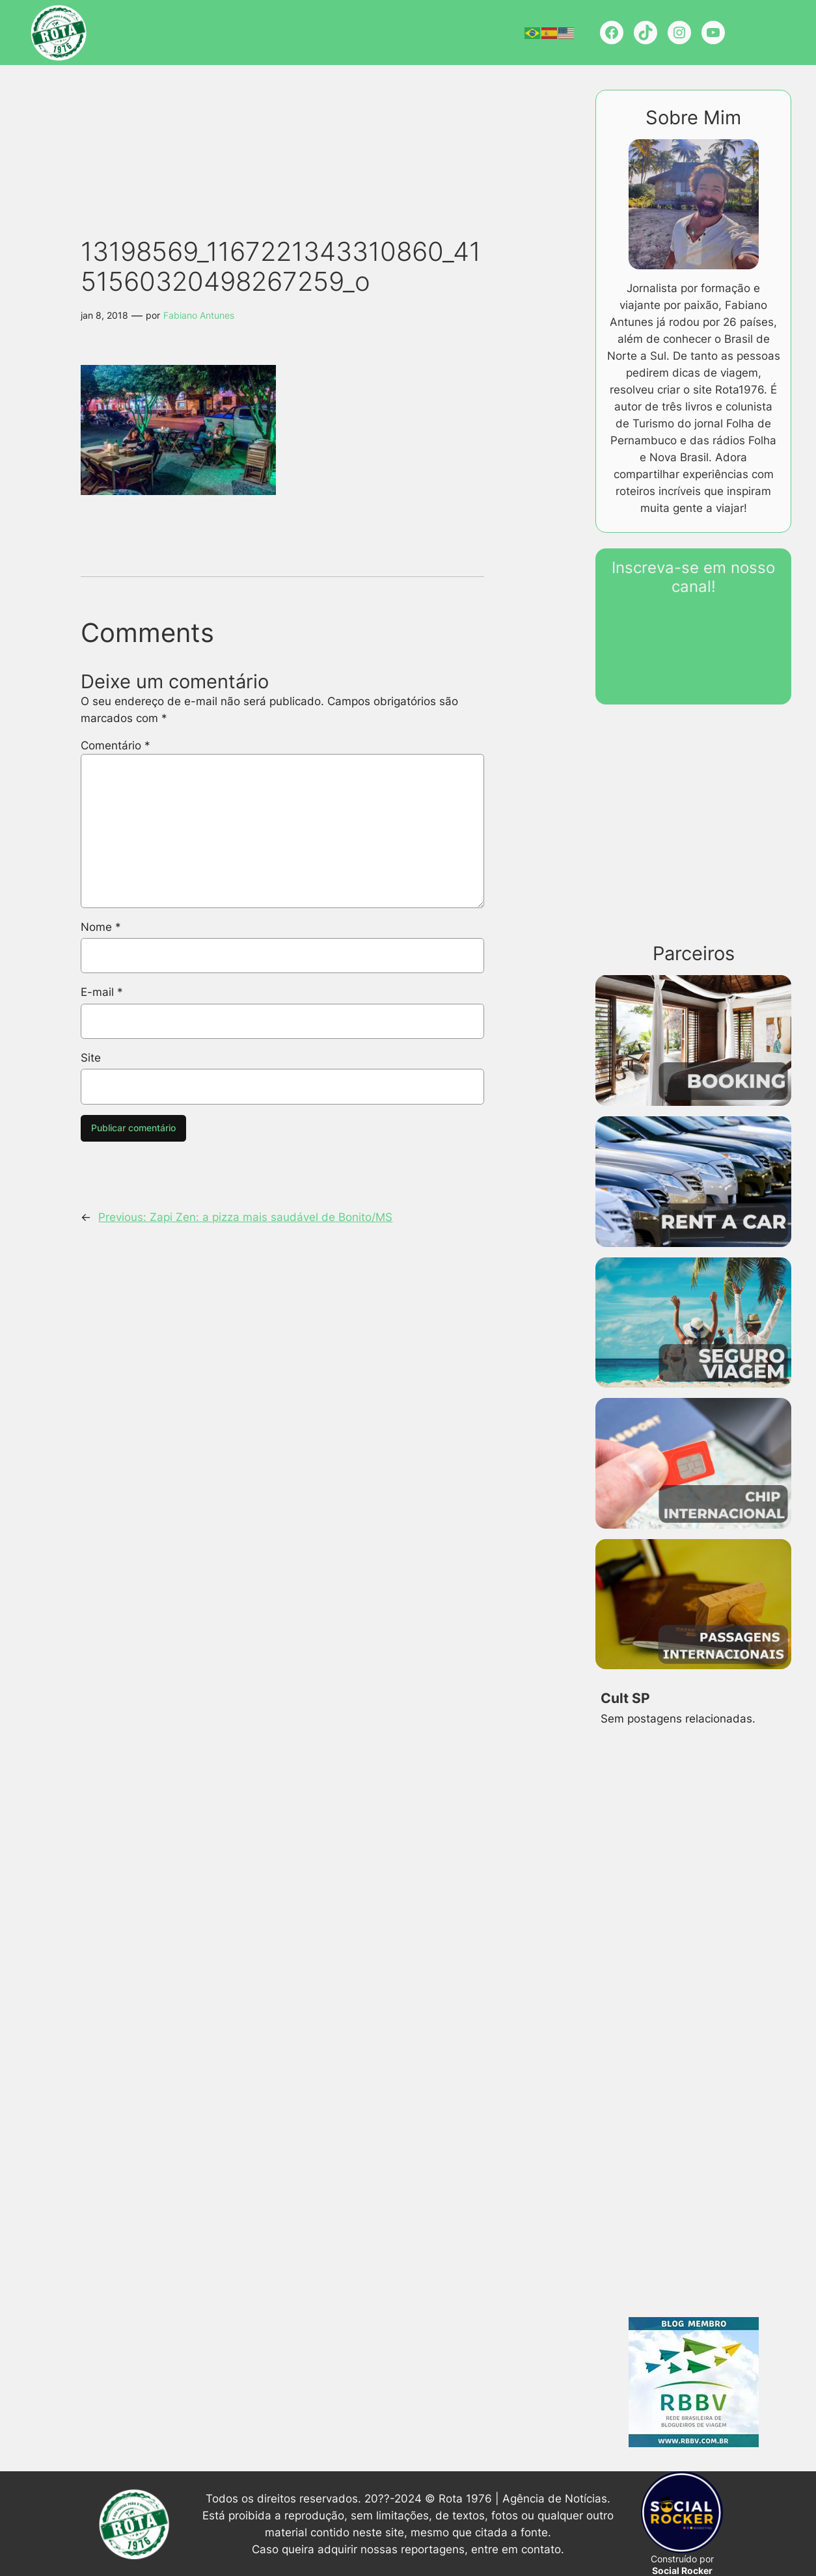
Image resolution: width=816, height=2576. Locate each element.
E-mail (102, 992)
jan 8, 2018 (104, 315)
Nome (101, 926)
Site (91, 1057)
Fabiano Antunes (198, 315)
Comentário (115, 745)
